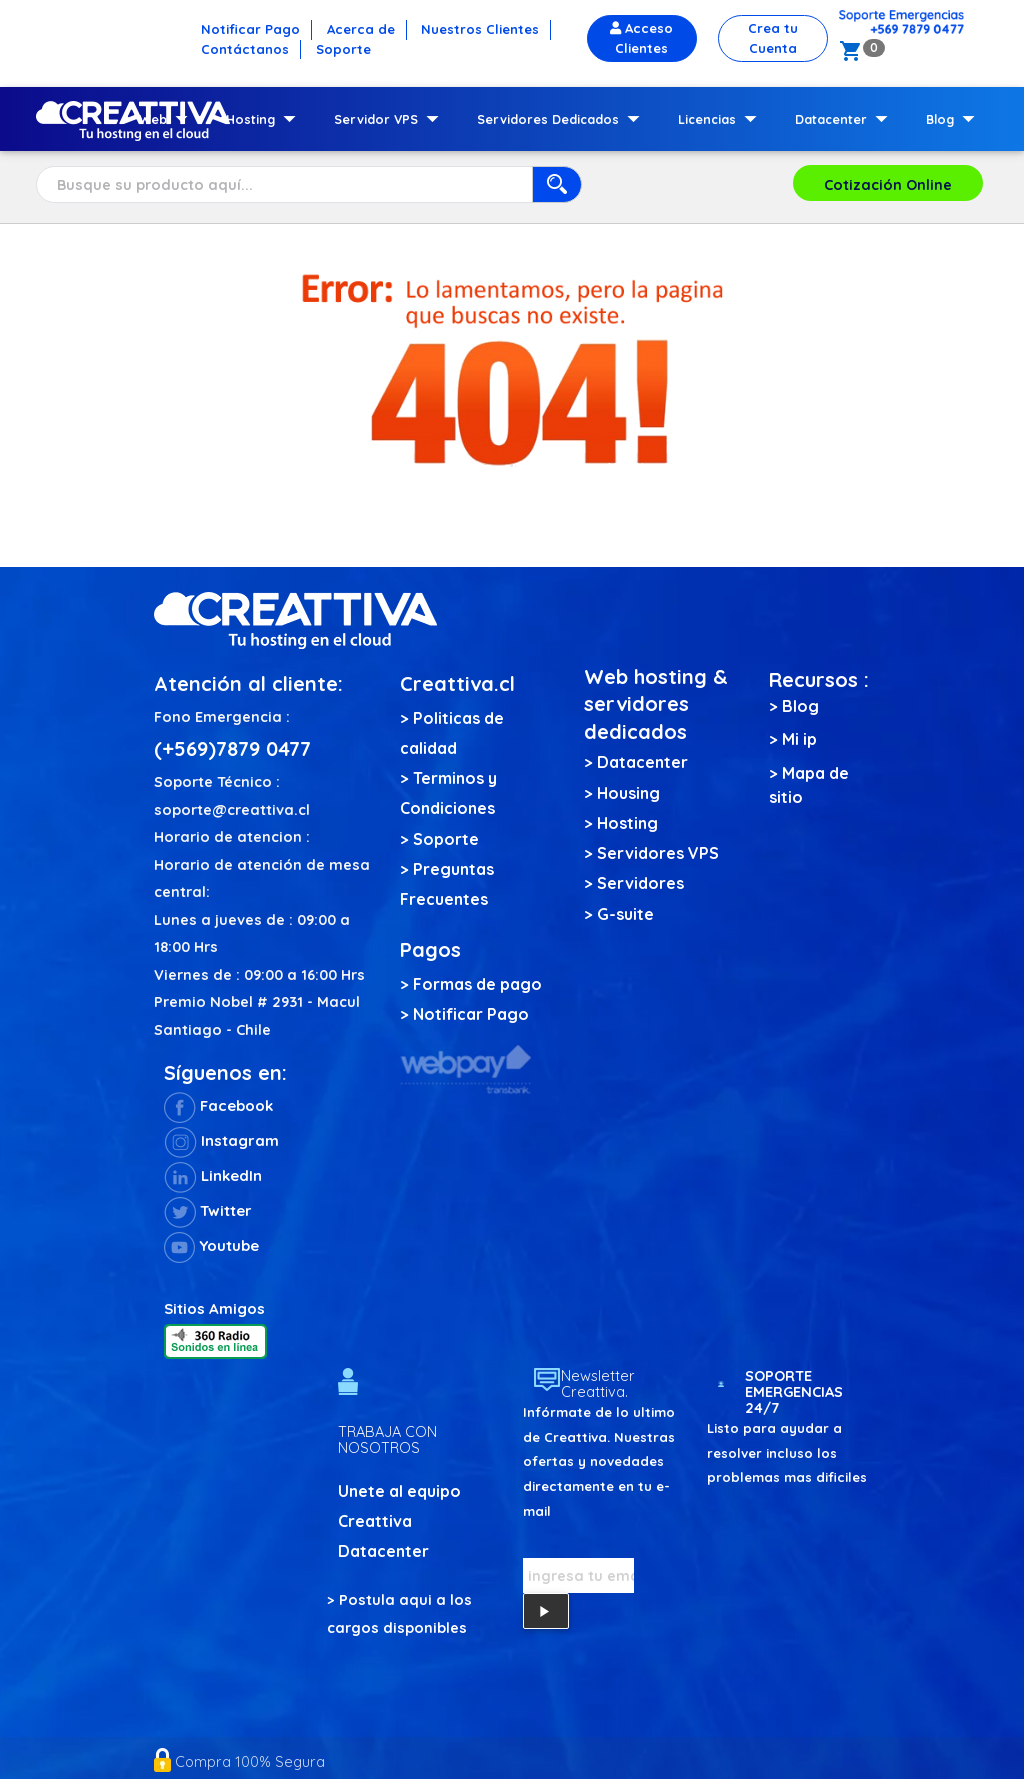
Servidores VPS (658, 853)
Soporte (446, 839)
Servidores (640, 883)
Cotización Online (888, 184)
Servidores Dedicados (562, 119)
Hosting (265, 119)
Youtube (211, 1245)
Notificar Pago (471, 1014)
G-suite (625, 914)
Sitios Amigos (214, 1308)
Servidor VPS (390, 119)
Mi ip (799, 739)
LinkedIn (213, 1175)
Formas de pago (477, 984)
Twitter (208, 1210)
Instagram (221, 1140)
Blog (954, 119)
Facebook (218, 1105)
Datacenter (845, 119)
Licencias (721, 119)
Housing (628, 793)
